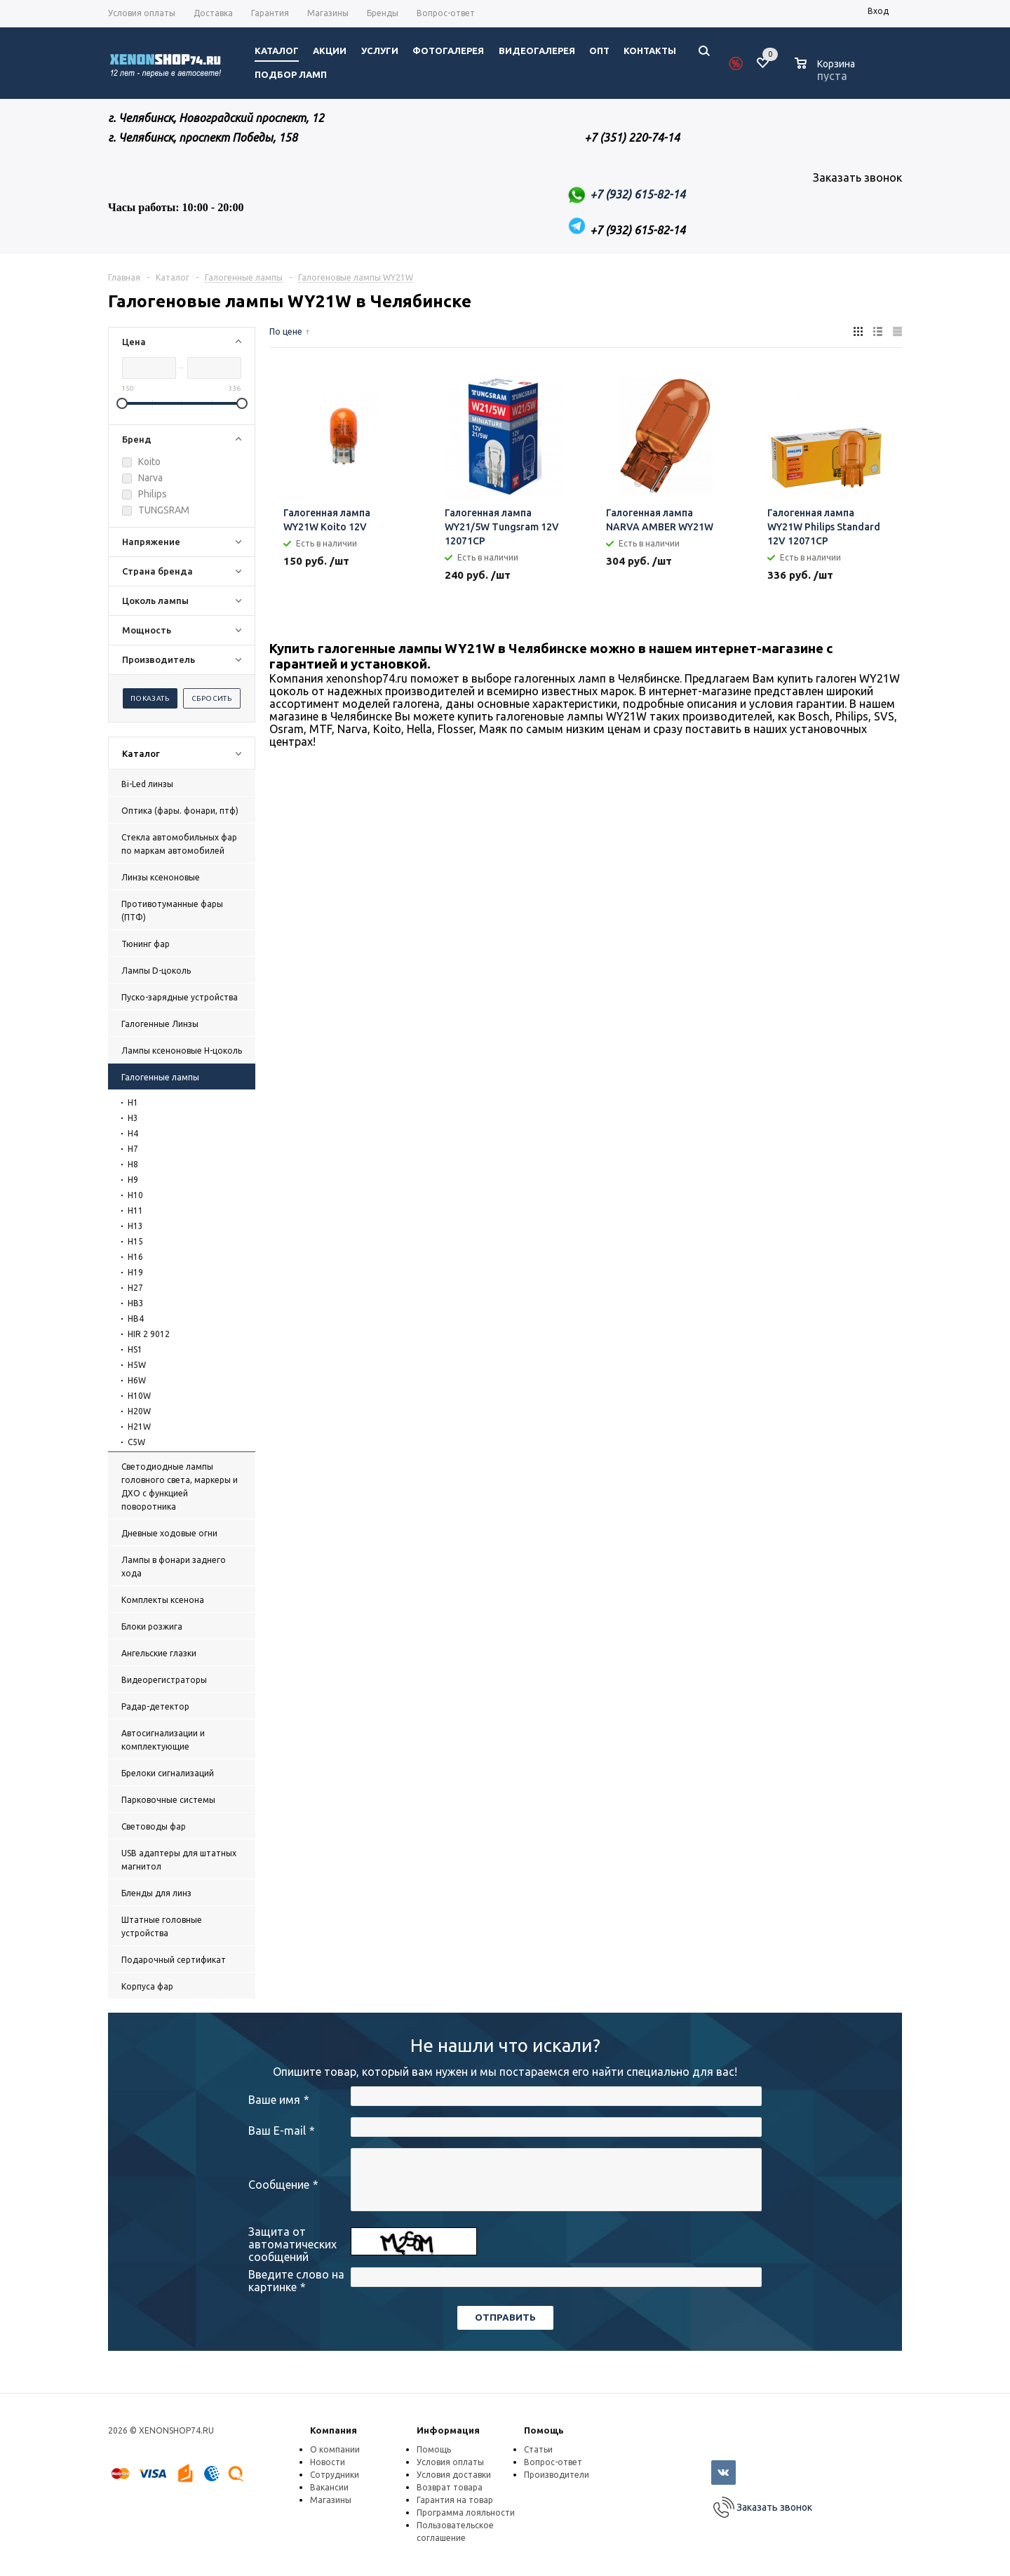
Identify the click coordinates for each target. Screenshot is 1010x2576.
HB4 (136, 1318)
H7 (133, 1148)
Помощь (544, 2430)
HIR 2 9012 (149, 1334)
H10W (139, 1395)
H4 (133, 1133)
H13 (135, 1225)
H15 (135, 1241)
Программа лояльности (466, 2512)
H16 (135, 1256)
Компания (333, 2430)
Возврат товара (450, 2487)
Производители (556, 2474)
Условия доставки (454, 2474)
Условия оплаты (450, 2462)
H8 (133, 1164)
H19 (135, 1272)
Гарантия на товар (455, 2499)
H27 (135, 1287)
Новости (327, 2462)
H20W (139, 1411)
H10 (135, 1195)
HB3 (136, 1303)
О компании (335, 2449)
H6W (137, 1380)
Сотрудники (334, 2474)
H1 (133, 1102)
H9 (133, 1179)
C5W (136, 1442)
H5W (137, 1364)
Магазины (330, 2499)
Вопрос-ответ (553, 2462)
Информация (448, 2430)
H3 (133, 1117)
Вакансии (329, 2487)
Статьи (538, 2449)
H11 (135, 1210)
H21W (139, 1426)
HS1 (135, 1349)
